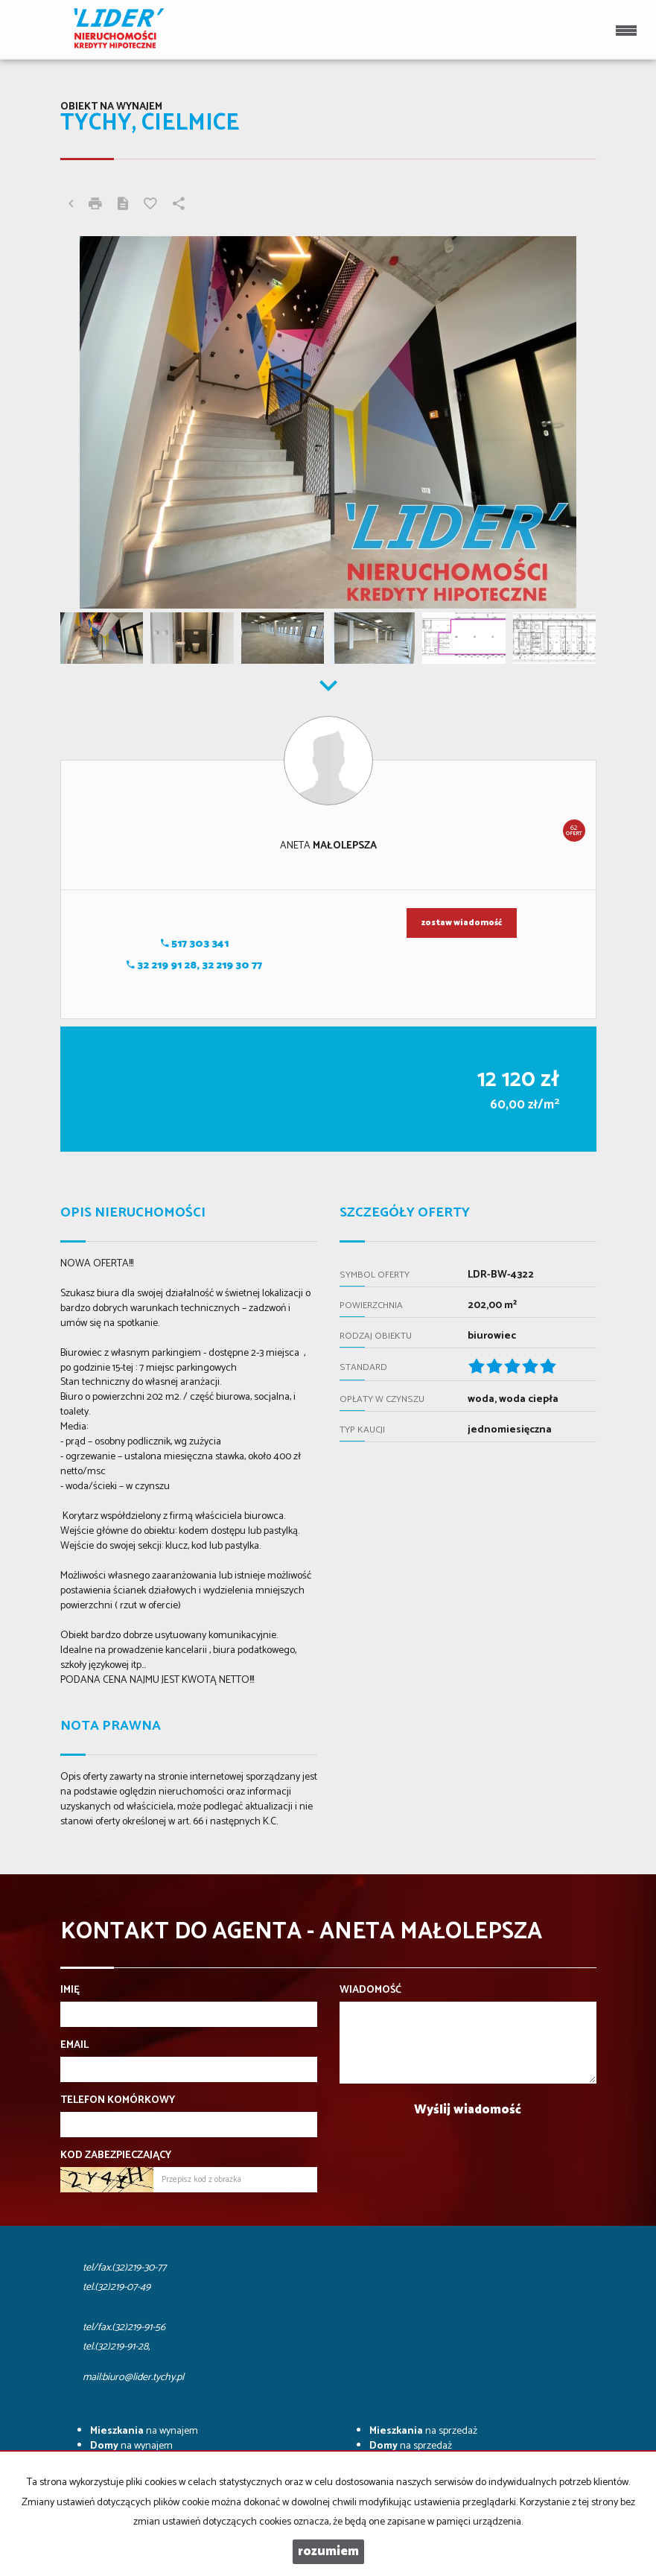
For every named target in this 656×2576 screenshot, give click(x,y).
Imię (70, 1990)
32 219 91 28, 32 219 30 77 (194, 965)
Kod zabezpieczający (115, 2155)
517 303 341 (195, 944)
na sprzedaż (423, 2431)
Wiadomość (370, 1990)
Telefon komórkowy (117, 2100)
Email (74, 2045)
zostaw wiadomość (461, 923)
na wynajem (144, 2431)
